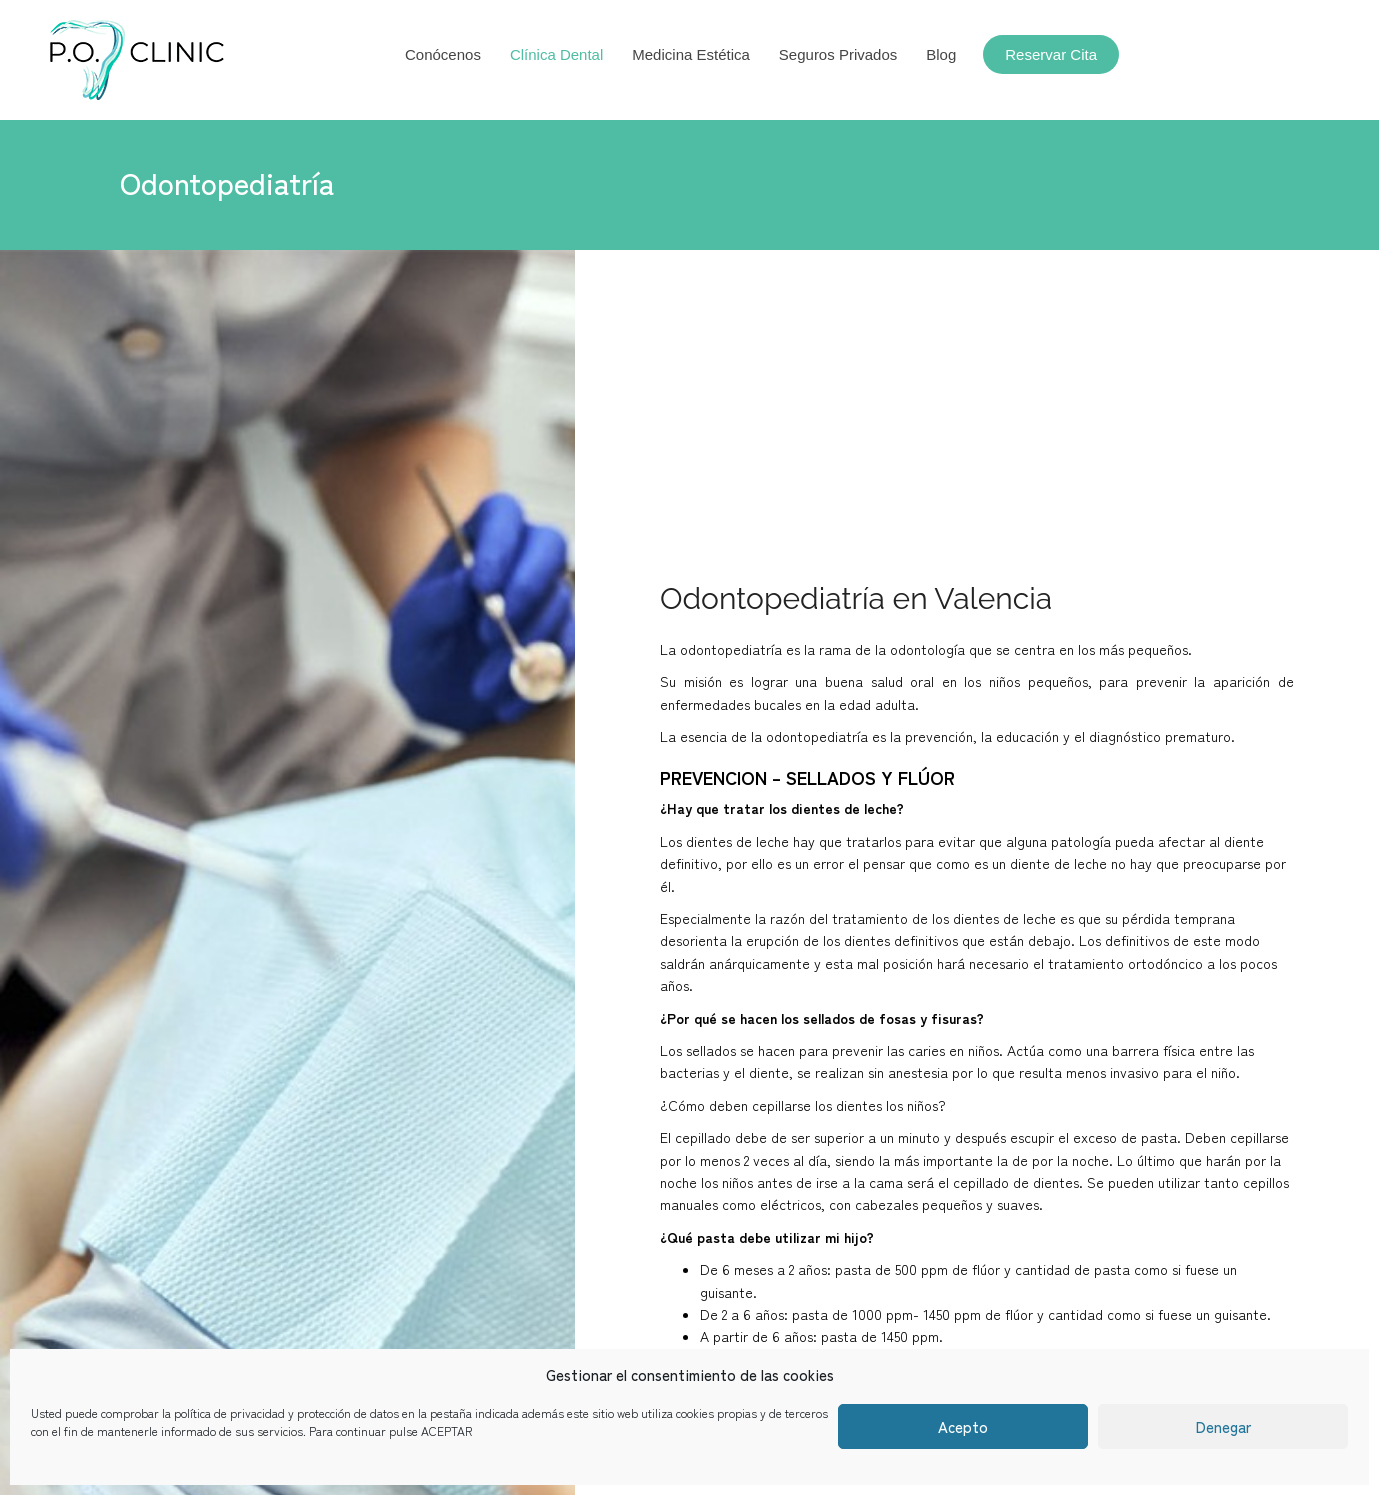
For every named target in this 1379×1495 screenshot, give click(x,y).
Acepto (963, 1426)
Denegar (1223, 1426)
